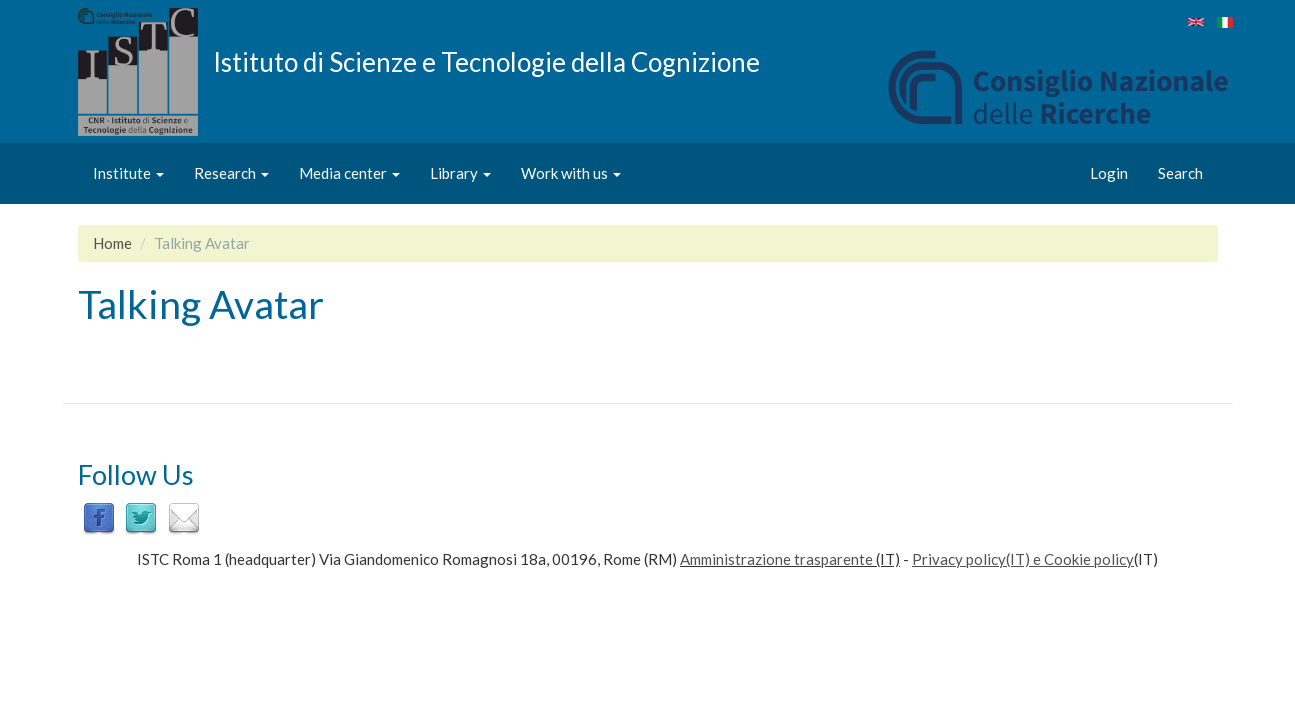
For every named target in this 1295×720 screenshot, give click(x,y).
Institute (128, 173)
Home (112, 243)
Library (460, 173)
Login (1109, 173)
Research (231, 173)
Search (1180, 173)
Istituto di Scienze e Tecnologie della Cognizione (486, 61)
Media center (349, 173)
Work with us (571, 173)
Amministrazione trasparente (776, 559)
